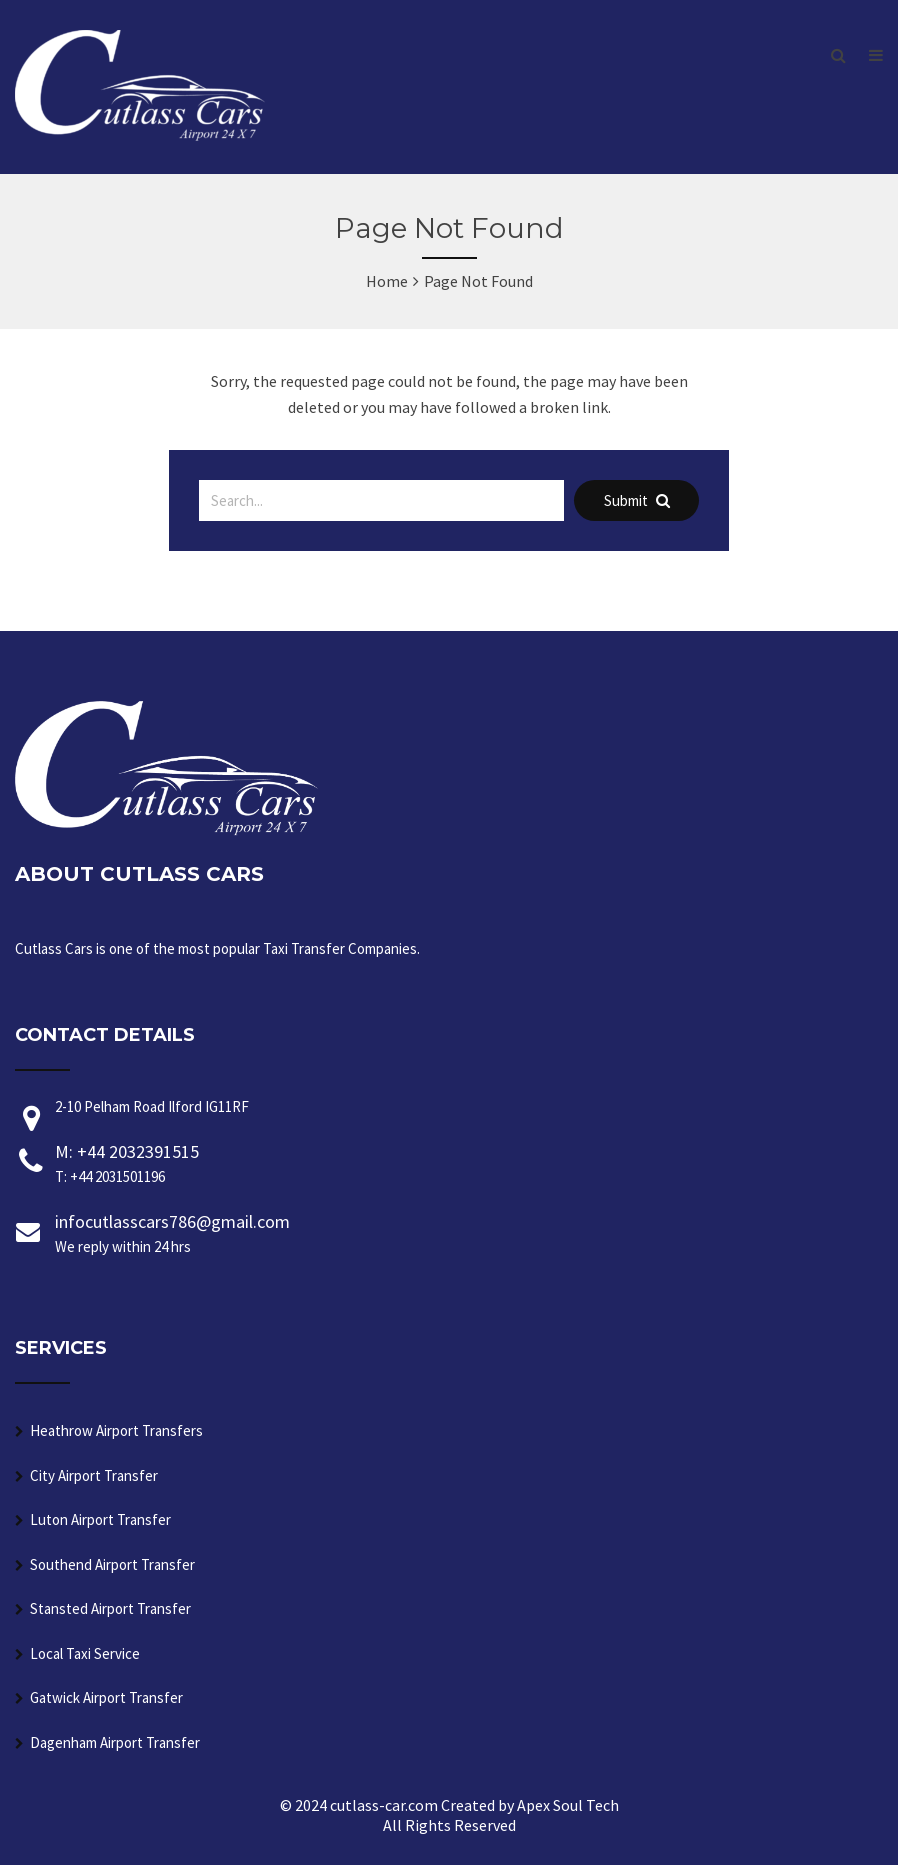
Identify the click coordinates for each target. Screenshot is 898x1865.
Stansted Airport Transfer (110, 1608)
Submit (637, 500)
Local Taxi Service (85, 1653)
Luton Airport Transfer (100, 1519)
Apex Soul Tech (568, 1805)
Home (387, 281)
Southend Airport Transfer (112, 1564)
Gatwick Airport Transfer (106, 1697)
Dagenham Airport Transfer (115, 1742)
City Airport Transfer (94, 1475)
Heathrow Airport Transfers (116, 1430)
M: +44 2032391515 (469, 1164)
